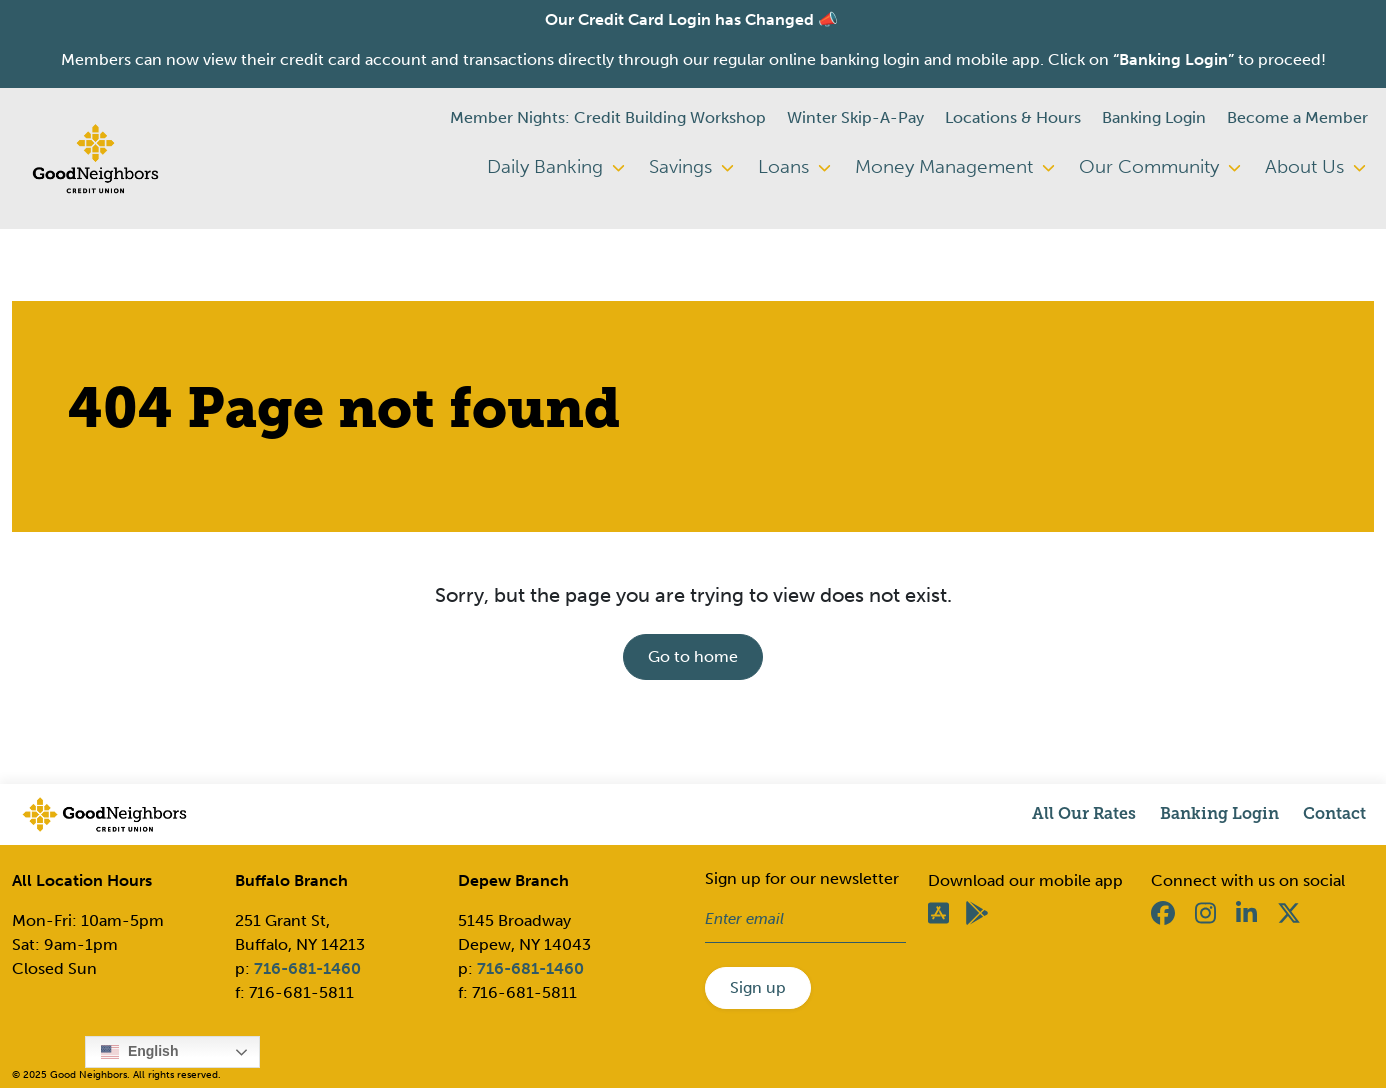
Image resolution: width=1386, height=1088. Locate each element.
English (139, 1052)
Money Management (955, 166)
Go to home (693, 656)
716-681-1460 (307, 968)
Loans (794, 166)
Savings (691, 166)
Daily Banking (556, 166)
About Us (1315, 166)
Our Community (1160, 166)
